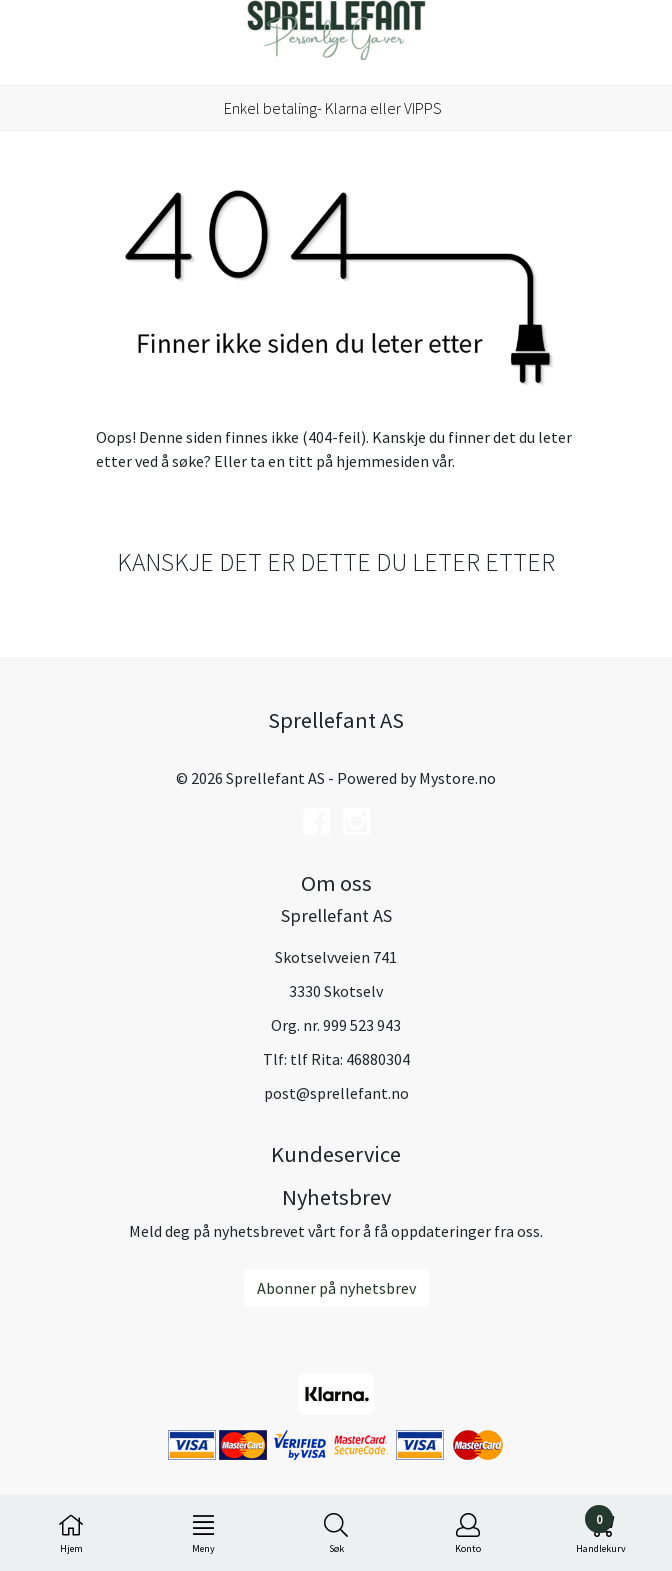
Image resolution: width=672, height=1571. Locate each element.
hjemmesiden (382, 461)
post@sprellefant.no (336, 1093)
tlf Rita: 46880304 (350, 1059)
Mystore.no (457, 778)
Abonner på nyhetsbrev (336, 1288)
